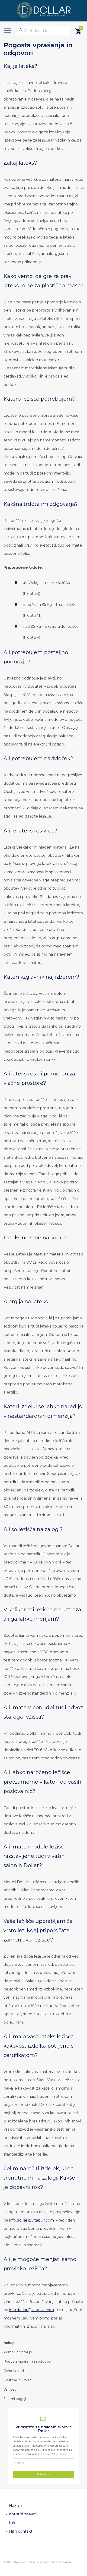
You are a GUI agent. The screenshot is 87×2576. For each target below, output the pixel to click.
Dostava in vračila (17, 2380)
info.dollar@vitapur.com (31, 2220)
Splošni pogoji (14, 2399)
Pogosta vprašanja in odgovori (27, 2361)
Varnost (9, 2389)
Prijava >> (43, 2474)
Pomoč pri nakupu (18, 2352)
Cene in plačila (14, 2371)
